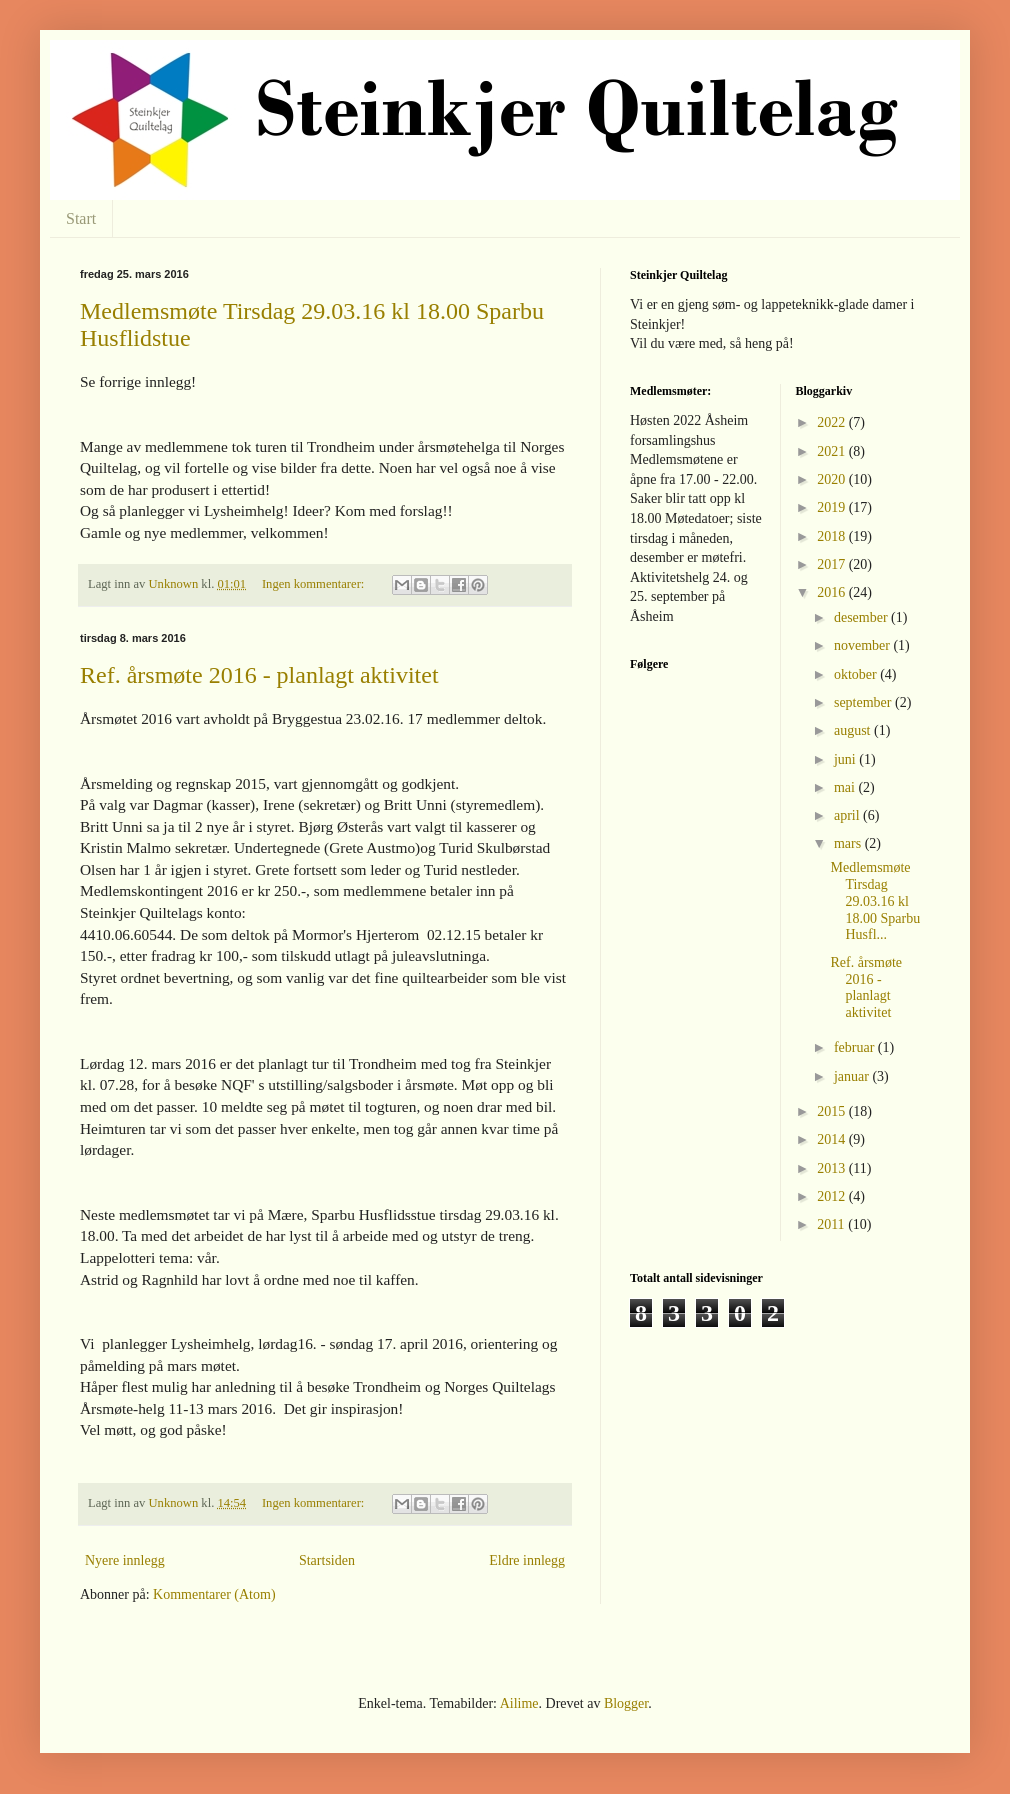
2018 (833, 536)
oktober (857, 674)
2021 (833, 451)
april (848, 815)
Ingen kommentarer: (315, 584)
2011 (832, 1224)
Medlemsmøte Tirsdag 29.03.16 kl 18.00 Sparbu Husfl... (875, 901)
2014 (833, 1139)
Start (81, 218)
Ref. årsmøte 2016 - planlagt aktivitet (259, 675)
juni (846, 759)
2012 (833, 1196)
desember (862, 617)
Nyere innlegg (125, 1560)
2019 (833, 507)
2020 (833, 479)
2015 (833, 1111)
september (864, 702)
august (854, 730)
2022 (833, 422)
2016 (833, 592)
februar (856, 1047)
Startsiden (327, 1560)
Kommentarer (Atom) (214, 1594)
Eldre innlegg (527, 1560)
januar (853, 1076)
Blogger (626, 1703)
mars (849, 843)
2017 (833, 564)
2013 (833, 1168)
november (863, 645)
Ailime (519, 1703)
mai (846, 787)
